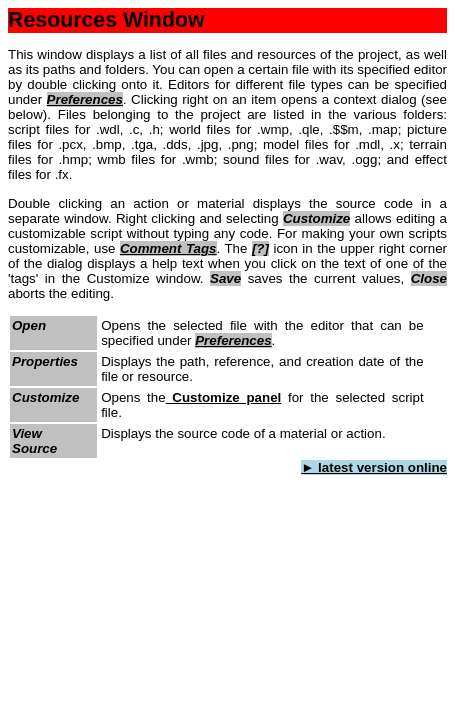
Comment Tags (168, 248)
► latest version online (374, 467)
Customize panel (224, 397)
